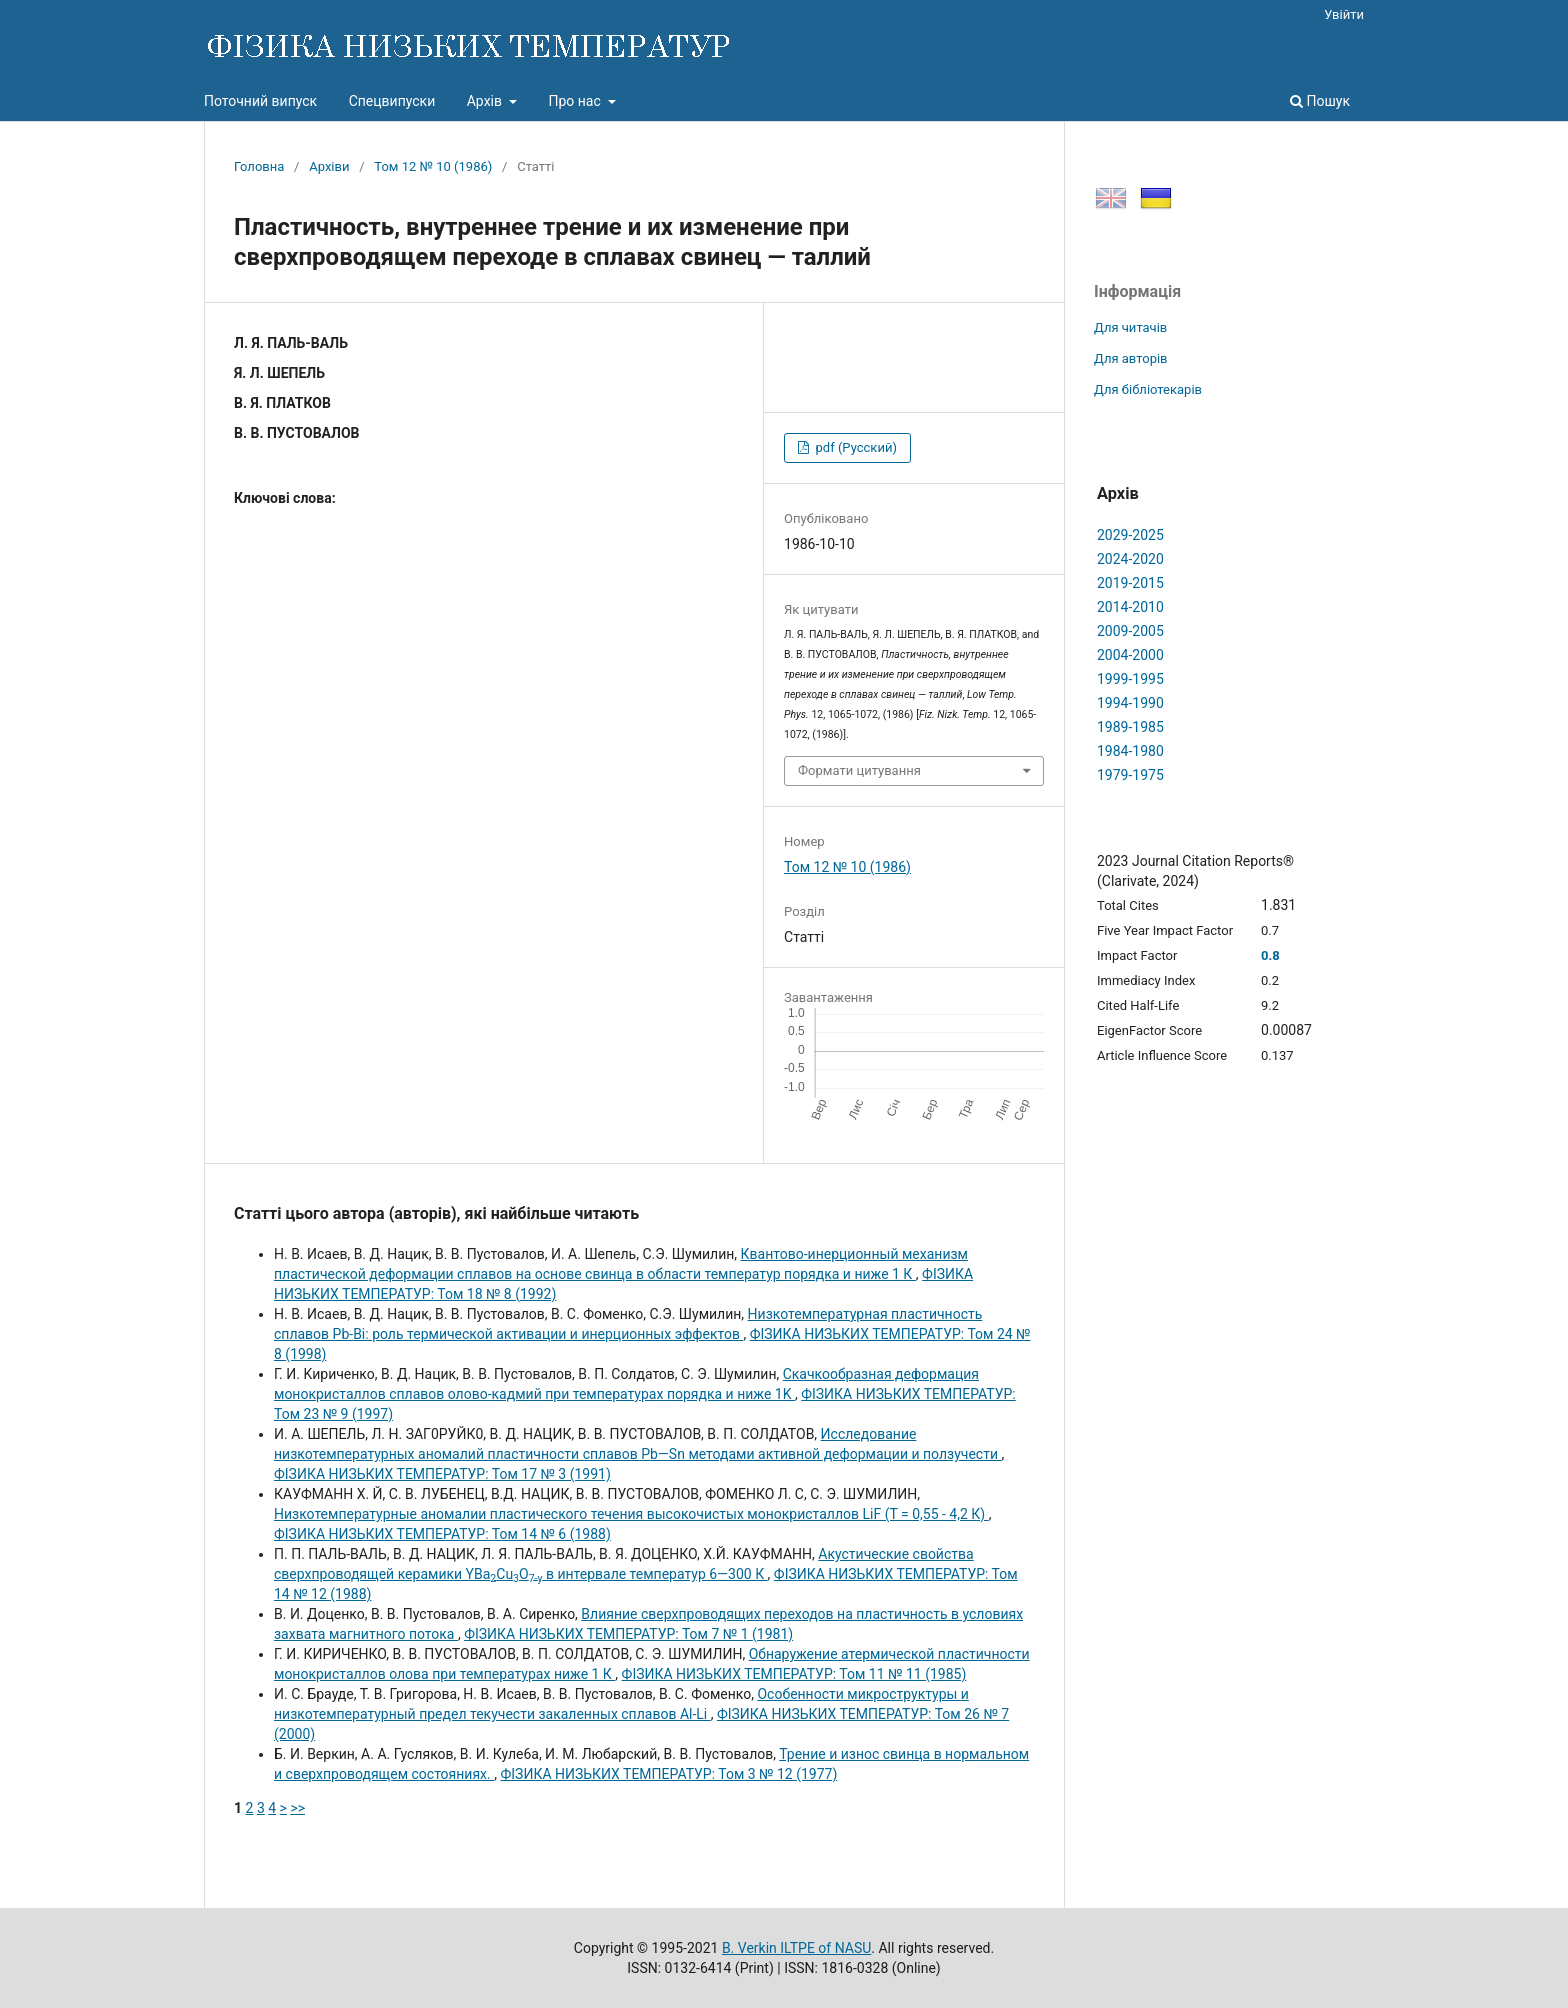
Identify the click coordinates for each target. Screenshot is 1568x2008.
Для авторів (1131, 358)
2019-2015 (1130, 583)
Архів (486, 101)
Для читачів (1130, 327)
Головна (259, 166)
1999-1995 (1130, 679)
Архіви (329, 166)
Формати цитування (859, 770)
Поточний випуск (260, 101)
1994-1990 (1130, 703)
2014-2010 (1130, 607)
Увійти (1344, 14)
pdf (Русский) (854, 447)
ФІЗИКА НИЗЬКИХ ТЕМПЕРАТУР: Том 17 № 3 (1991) (442, 1474)
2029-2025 (1130, 535)
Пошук (1320, 101)
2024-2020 (1130, 559)
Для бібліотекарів (1148, 389)
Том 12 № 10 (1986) (433, 166)
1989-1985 (1130, 727)
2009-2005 (1130, 631)
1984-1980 (1130, 751)
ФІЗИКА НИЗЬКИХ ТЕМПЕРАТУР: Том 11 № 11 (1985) (794, 1674)
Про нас (576, 101)
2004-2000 (1130, 655)
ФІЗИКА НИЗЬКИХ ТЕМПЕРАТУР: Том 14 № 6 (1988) (442, 1534)
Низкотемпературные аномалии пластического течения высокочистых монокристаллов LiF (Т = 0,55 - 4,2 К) (631, 1514)
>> (297, 1808)
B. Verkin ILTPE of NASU (796, 1948)
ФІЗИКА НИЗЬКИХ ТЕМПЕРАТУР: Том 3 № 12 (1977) (668, 1774)
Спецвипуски (392, 101)
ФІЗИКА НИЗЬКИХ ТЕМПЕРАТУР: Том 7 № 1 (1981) (628, 1634)
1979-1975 (1130, 775)
